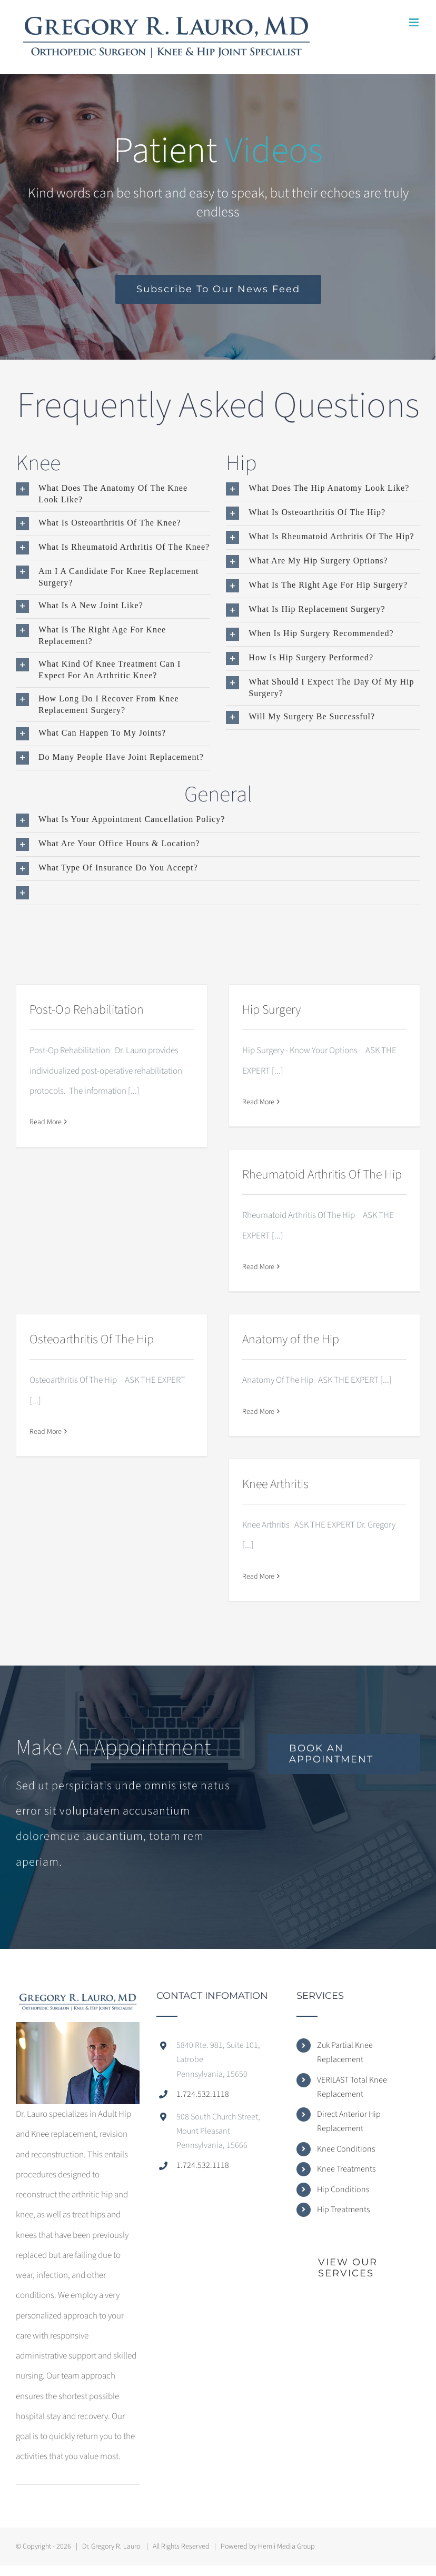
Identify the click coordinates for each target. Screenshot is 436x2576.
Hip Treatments (343, 2209)
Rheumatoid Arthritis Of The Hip (322, 1174)
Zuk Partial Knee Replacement (345, 2052)
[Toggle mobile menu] (414, 22)
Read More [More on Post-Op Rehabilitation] (45, 1122)
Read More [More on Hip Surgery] (258, 1102)
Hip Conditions (343, 2189)
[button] (113, 494)
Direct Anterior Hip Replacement (349, 2121)
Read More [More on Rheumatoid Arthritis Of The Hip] (258, 1267)
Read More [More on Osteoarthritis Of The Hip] (45, 1431)
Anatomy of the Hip (290, 1339)
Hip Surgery (271, 1009)
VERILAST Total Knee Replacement (352, 2087)
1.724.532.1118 (202, 2094)
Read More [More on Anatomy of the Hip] (258, 1411)
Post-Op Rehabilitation (86, 1009)
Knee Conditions (346, 2149)
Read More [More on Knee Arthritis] (258, 1576)
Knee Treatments (346, 2169)
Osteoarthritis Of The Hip (91, 1339)
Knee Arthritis (275, 1484)
